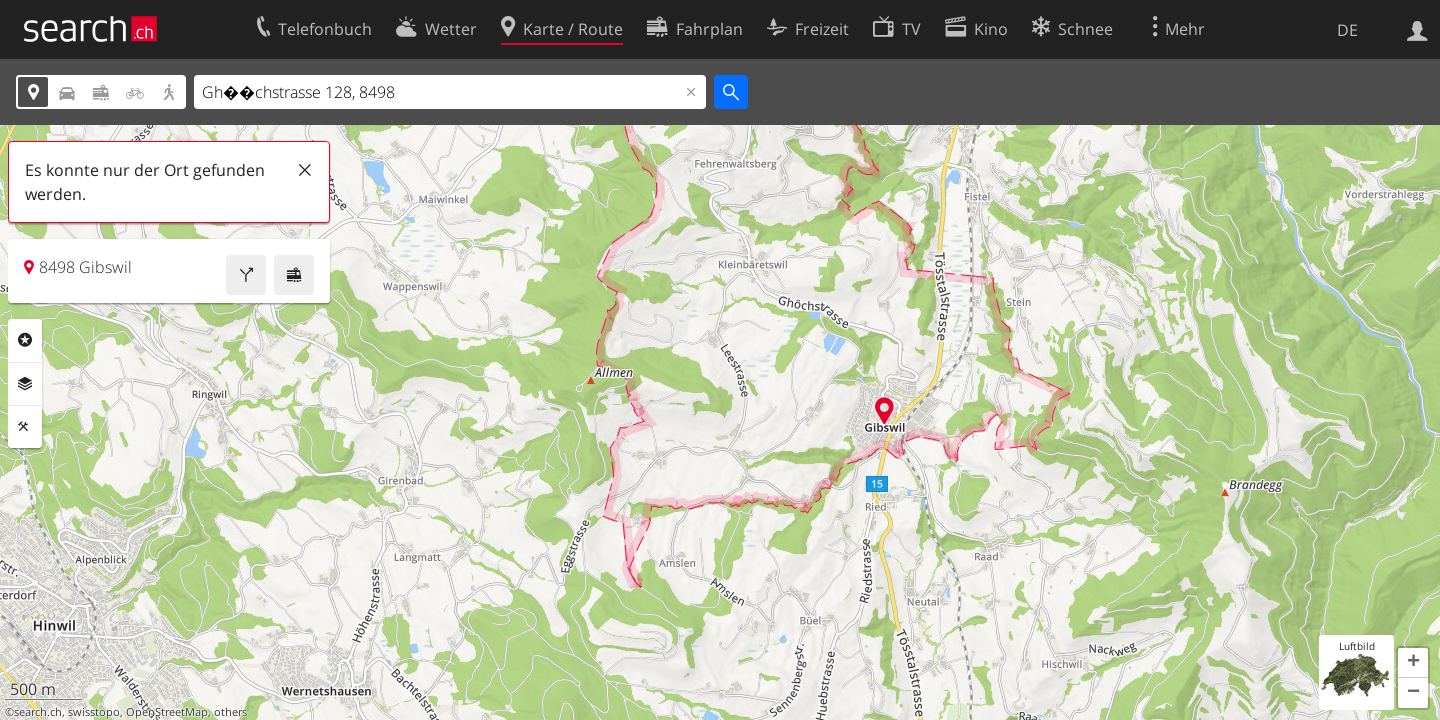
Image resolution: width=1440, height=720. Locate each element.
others (230, 712)
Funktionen (25, 427)
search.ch (38, 712)
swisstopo (94, 712)
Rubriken (25, 340)
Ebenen (25, 384)
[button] (1413, 663)
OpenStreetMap (167, 712)
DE (1347, 30)
